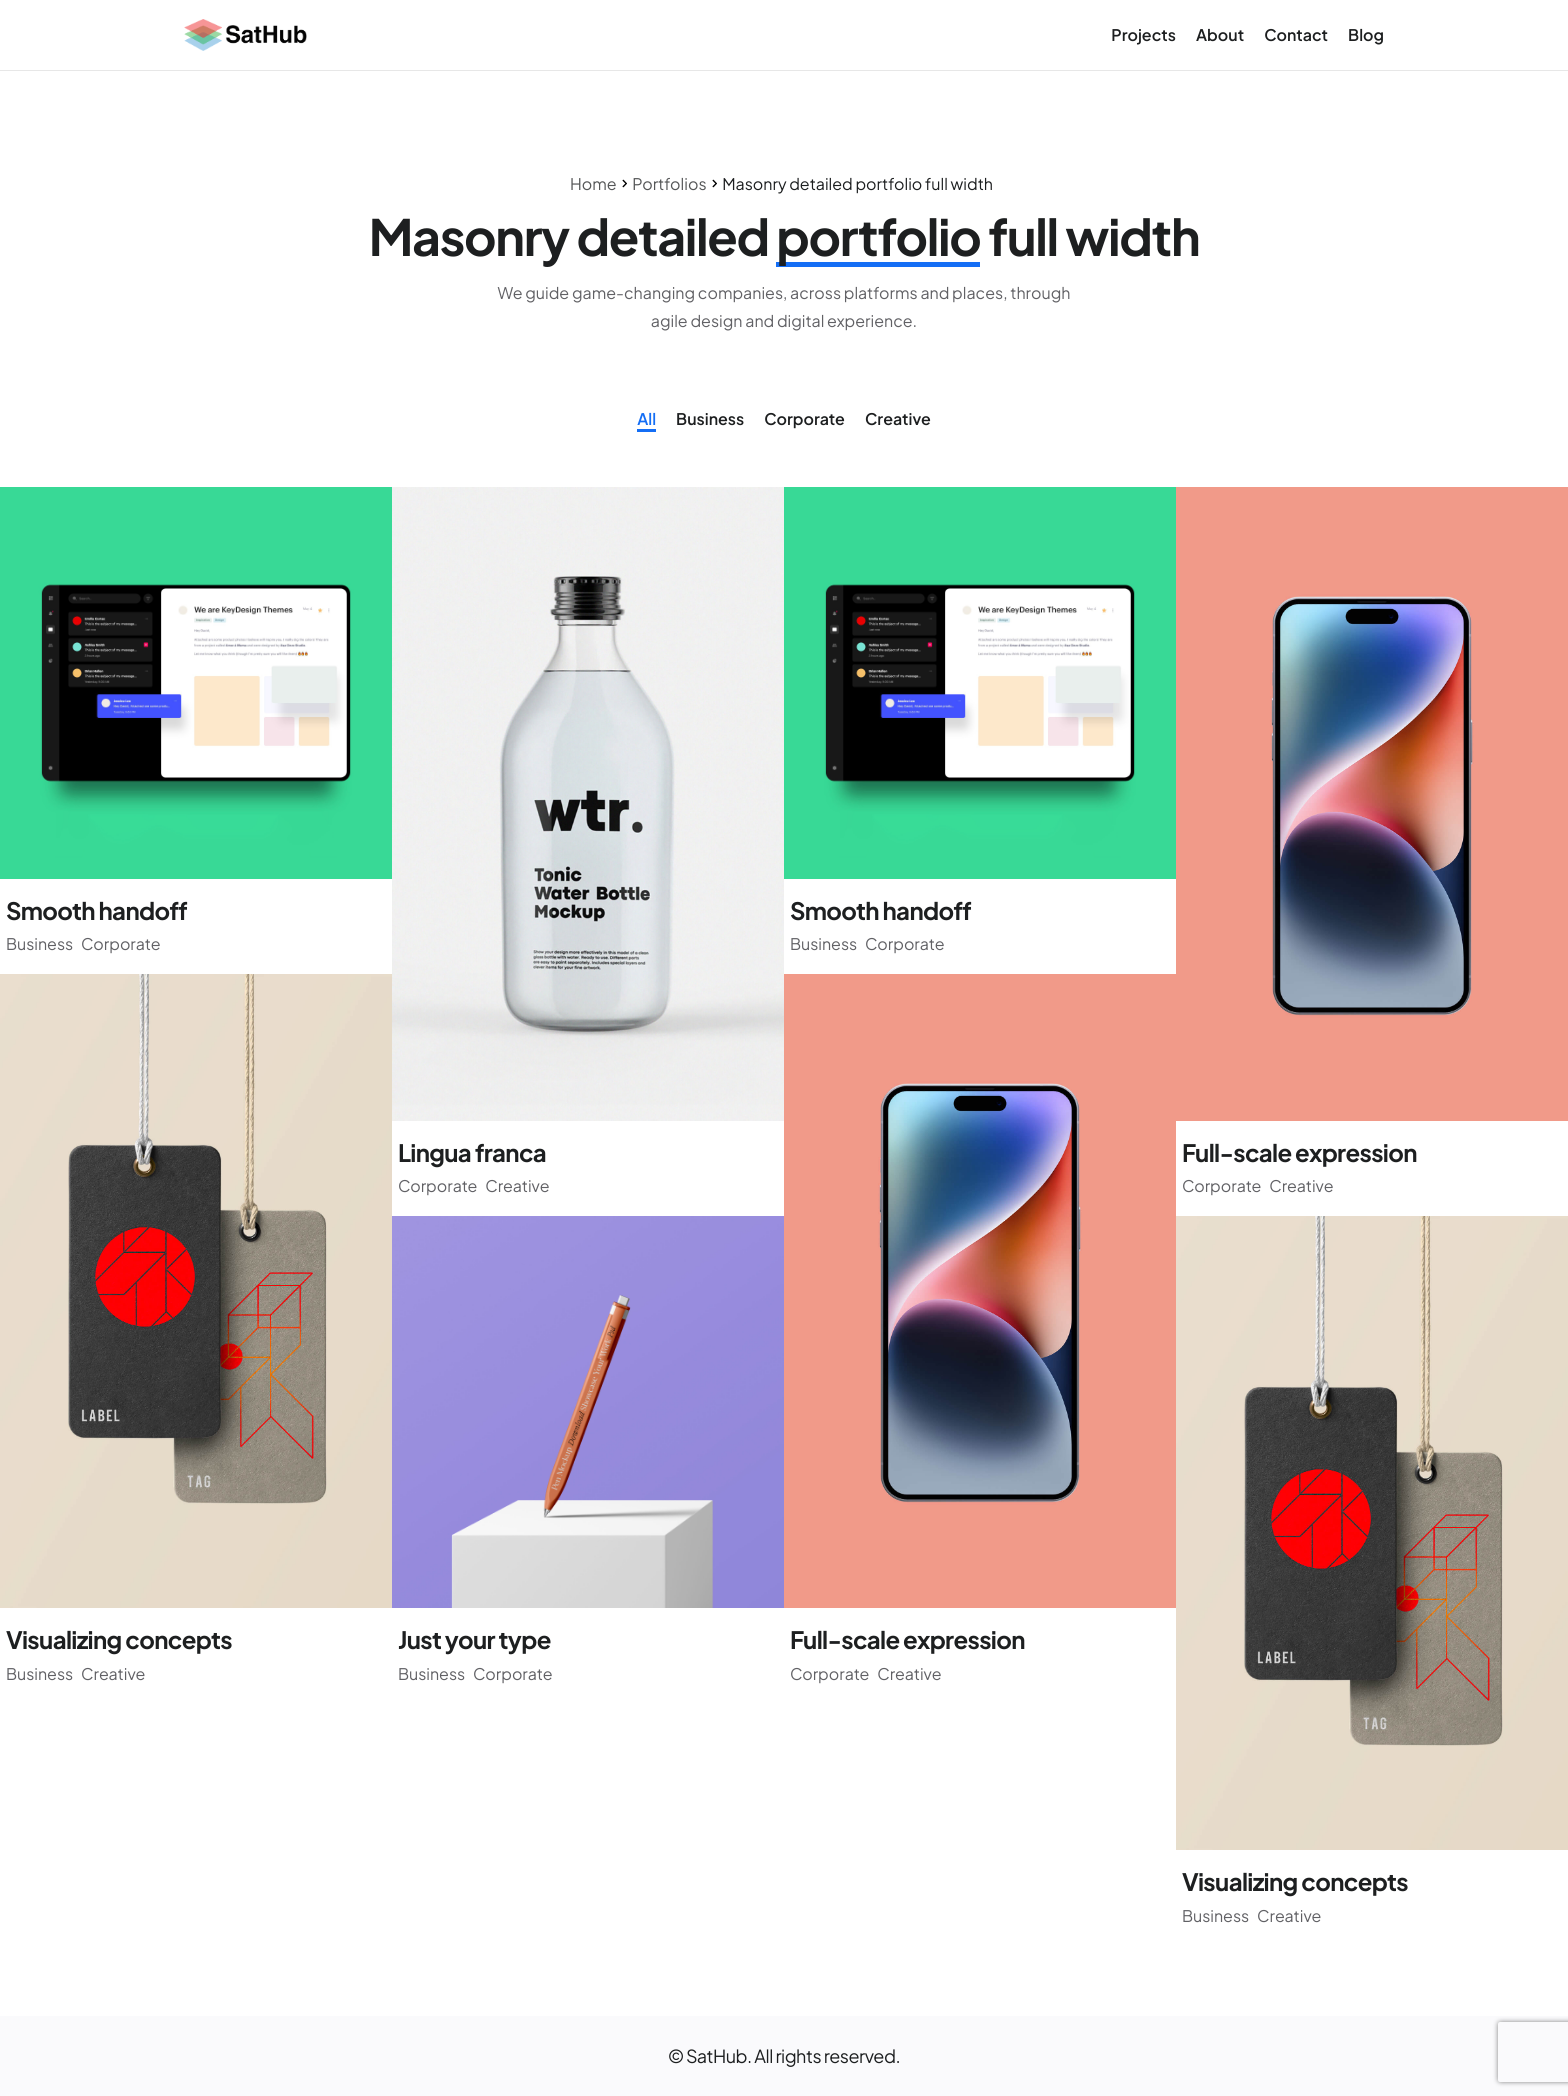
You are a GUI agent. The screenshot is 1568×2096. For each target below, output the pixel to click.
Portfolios (669, 183)
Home (593, 183)
